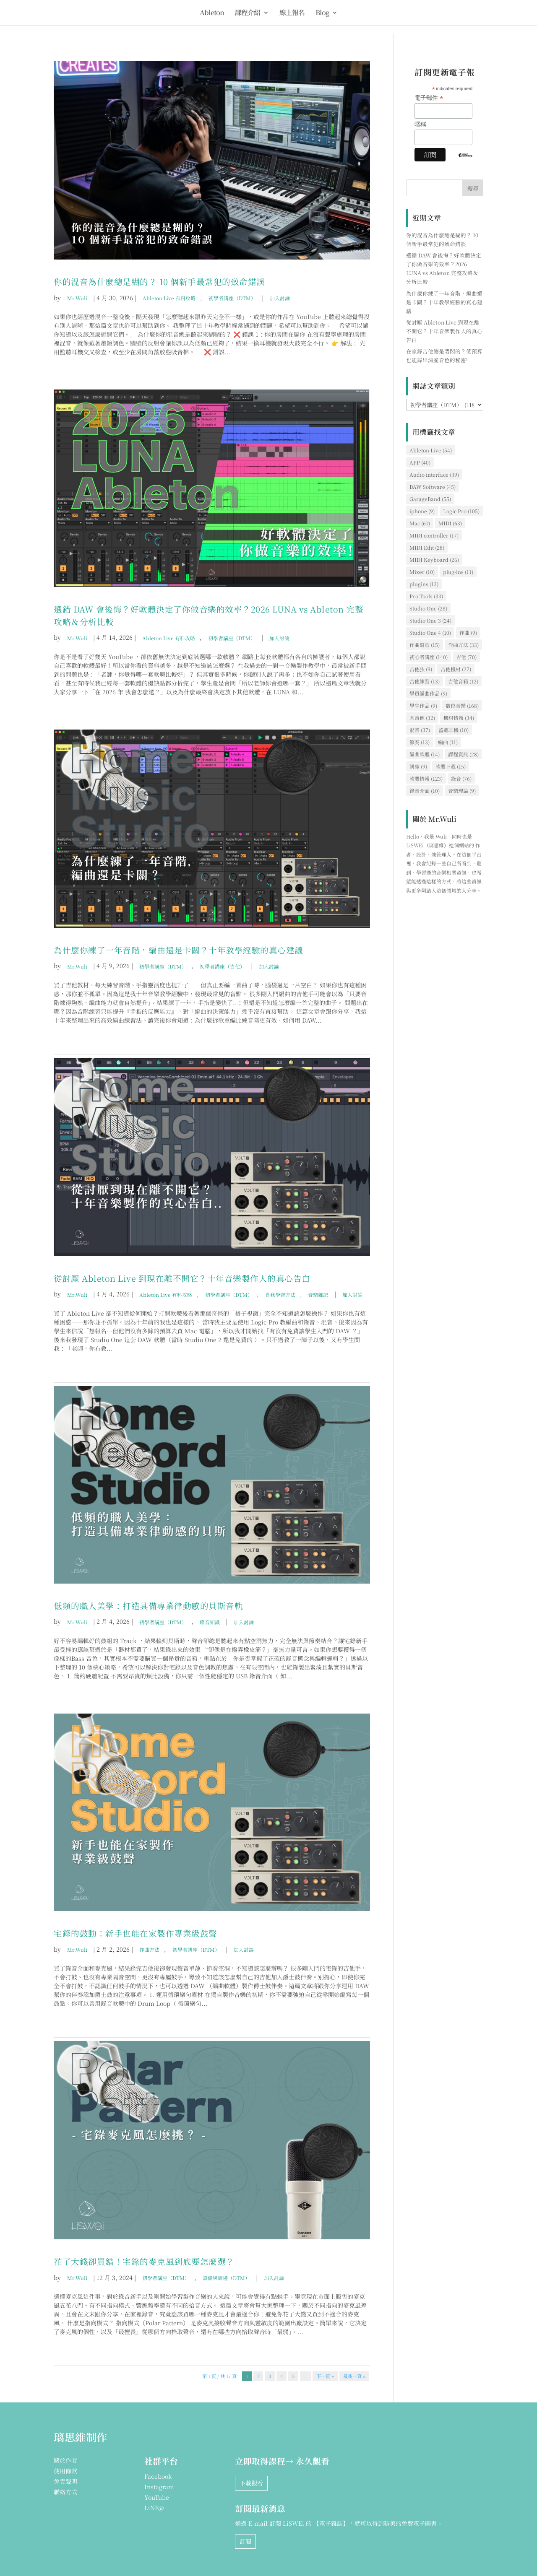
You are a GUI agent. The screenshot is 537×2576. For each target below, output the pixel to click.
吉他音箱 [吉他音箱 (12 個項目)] (463, 681)
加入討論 (280, 297)
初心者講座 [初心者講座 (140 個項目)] (428, 656)
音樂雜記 (318, 1294)
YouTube (156, 2497)
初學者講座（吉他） (222, 965)
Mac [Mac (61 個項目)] (419, 523)
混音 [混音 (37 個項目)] (419, 729)
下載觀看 (251, 2483)
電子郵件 (428, 98)
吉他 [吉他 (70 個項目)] (466, 656)
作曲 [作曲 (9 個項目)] (468, 632)
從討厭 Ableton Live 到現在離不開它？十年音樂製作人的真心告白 (182, 1278)
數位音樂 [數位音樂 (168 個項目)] (462, 705)
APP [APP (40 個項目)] (419, 462)
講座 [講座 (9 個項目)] (418, 766)
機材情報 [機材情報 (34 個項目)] (458, 717)
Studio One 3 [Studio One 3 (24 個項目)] (430, 620)
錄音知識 (210, 1621)
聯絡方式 (65, 2492)
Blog (322, 13)
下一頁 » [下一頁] (325, 2376)
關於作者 (65, 2460)
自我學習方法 (280, 1294)
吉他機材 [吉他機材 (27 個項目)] (456, 669)
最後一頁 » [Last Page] (354, 2376)
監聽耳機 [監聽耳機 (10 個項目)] (453, 729)
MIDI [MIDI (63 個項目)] (450, 523)
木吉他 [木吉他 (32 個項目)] (422, 717)
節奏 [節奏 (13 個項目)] (419, 741)
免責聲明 (65, 2481)
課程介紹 (247, 13)
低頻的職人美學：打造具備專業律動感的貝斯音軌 (148, 1606)
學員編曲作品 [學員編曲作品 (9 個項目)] (428, 693)
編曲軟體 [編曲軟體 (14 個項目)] (424, 754)
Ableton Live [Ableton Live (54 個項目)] (430, 450)
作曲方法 (149, 1949)
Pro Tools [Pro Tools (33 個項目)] (426, 596)
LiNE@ (154, 2507)
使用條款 (65, 2471)
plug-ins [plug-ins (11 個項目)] (458, 571)
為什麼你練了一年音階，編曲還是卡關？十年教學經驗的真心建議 (178, 950)
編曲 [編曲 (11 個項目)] (448, 741)
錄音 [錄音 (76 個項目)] (461, 778)
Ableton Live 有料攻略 (169, 297)
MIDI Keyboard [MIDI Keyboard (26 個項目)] (434, 559)
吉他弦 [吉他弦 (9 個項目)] (420, 669)
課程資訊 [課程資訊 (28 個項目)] (463, 754)
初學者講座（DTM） (232, 297)
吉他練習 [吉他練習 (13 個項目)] (424, 681)
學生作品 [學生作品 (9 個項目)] (423, 705)
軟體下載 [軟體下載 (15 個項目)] (450, 766)
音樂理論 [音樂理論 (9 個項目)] (462, 790)
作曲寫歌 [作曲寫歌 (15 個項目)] (424, 644)
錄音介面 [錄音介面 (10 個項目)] (424, 790)
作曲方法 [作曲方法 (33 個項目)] (463, 644)
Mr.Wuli (77, 297)
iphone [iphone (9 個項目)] (422, 510)
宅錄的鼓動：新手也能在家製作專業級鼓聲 (135, 1933)
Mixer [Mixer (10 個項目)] (422, 571)
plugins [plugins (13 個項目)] (423, 583)
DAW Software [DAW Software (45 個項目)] (432, 486)
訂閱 (245, 2541)
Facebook (158, 2476)
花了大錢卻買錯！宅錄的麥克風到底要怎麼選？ (144, 2261)
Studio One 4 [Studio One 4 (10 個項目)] (430, 632)
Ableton (212, 13)
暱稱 (420, 124)
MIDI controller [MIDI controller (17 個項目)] (434, 535)
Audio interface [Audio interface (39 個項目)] (434, 474)
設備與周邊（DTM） (226, 2277)
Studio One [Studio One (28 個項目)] (428, 608)
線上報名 (292, 13)
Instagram (159, 2487)
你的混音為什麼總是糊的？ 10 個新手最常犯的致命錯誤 (159, 281)
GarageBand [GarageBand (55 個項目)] (430, 498)
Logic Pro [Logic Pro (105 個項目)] (461, 510)
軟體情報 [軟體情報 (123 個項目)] (426, 778)
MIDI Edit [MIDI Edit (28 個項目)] (426, 547)
